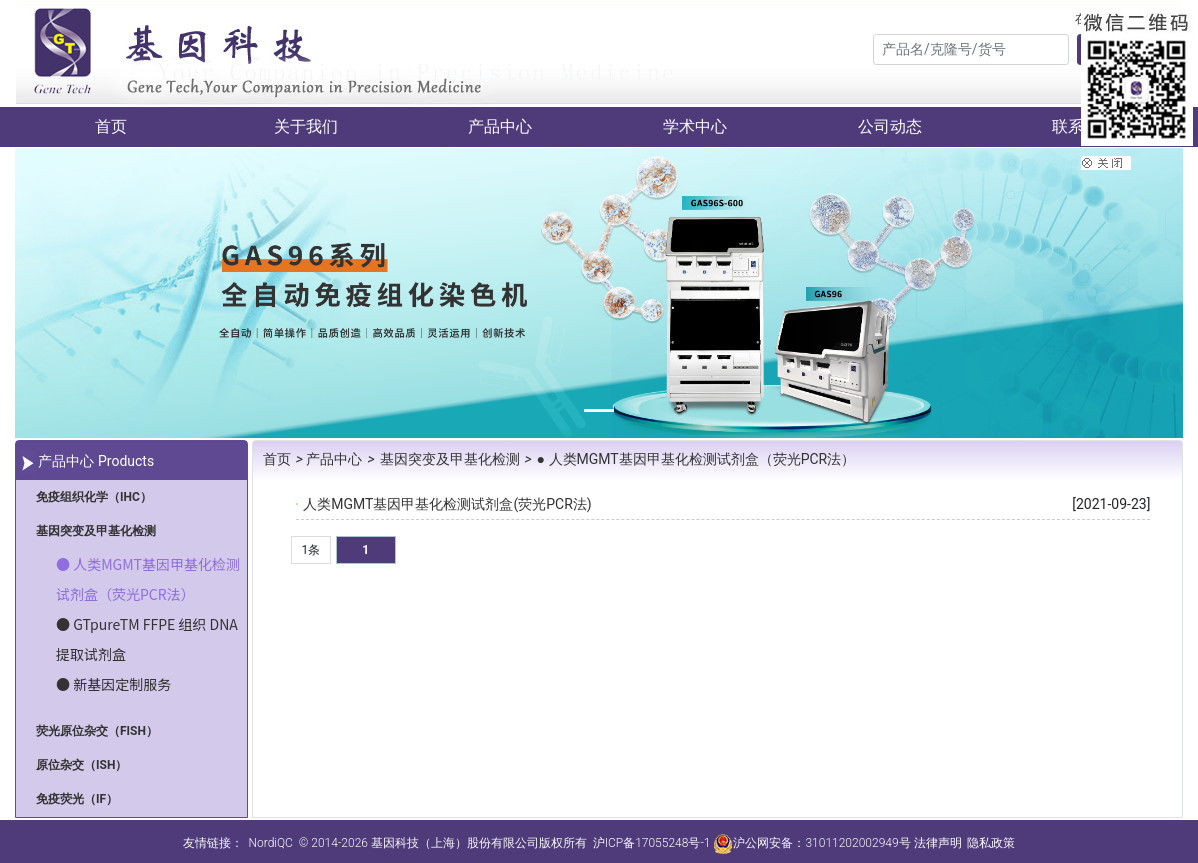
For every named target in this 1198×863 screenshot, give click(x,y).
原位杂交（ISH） (81, 765)
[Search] (971, 49)
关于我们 (306, 126)
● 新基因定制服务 (113, 684)
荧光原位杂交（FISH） (97, 731)
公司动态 (890, 126)
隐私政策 (991, 843)
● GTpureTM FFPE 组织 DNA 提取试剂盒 (147, 639)
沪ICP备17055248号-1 (652, 843)
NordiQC (270, 843)
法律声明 (938, 843)
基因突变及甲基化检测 (96, 531)
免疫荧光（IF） (77, 799)
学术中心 (695, 126)
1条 (310, 550)
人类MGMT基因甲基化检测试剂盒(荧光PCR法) (447, 504)
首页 (111, 126)
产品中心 (500, 126)
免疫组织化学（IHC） (94, 497)
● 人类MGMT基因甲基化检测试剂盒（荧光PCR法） (148, 579)
